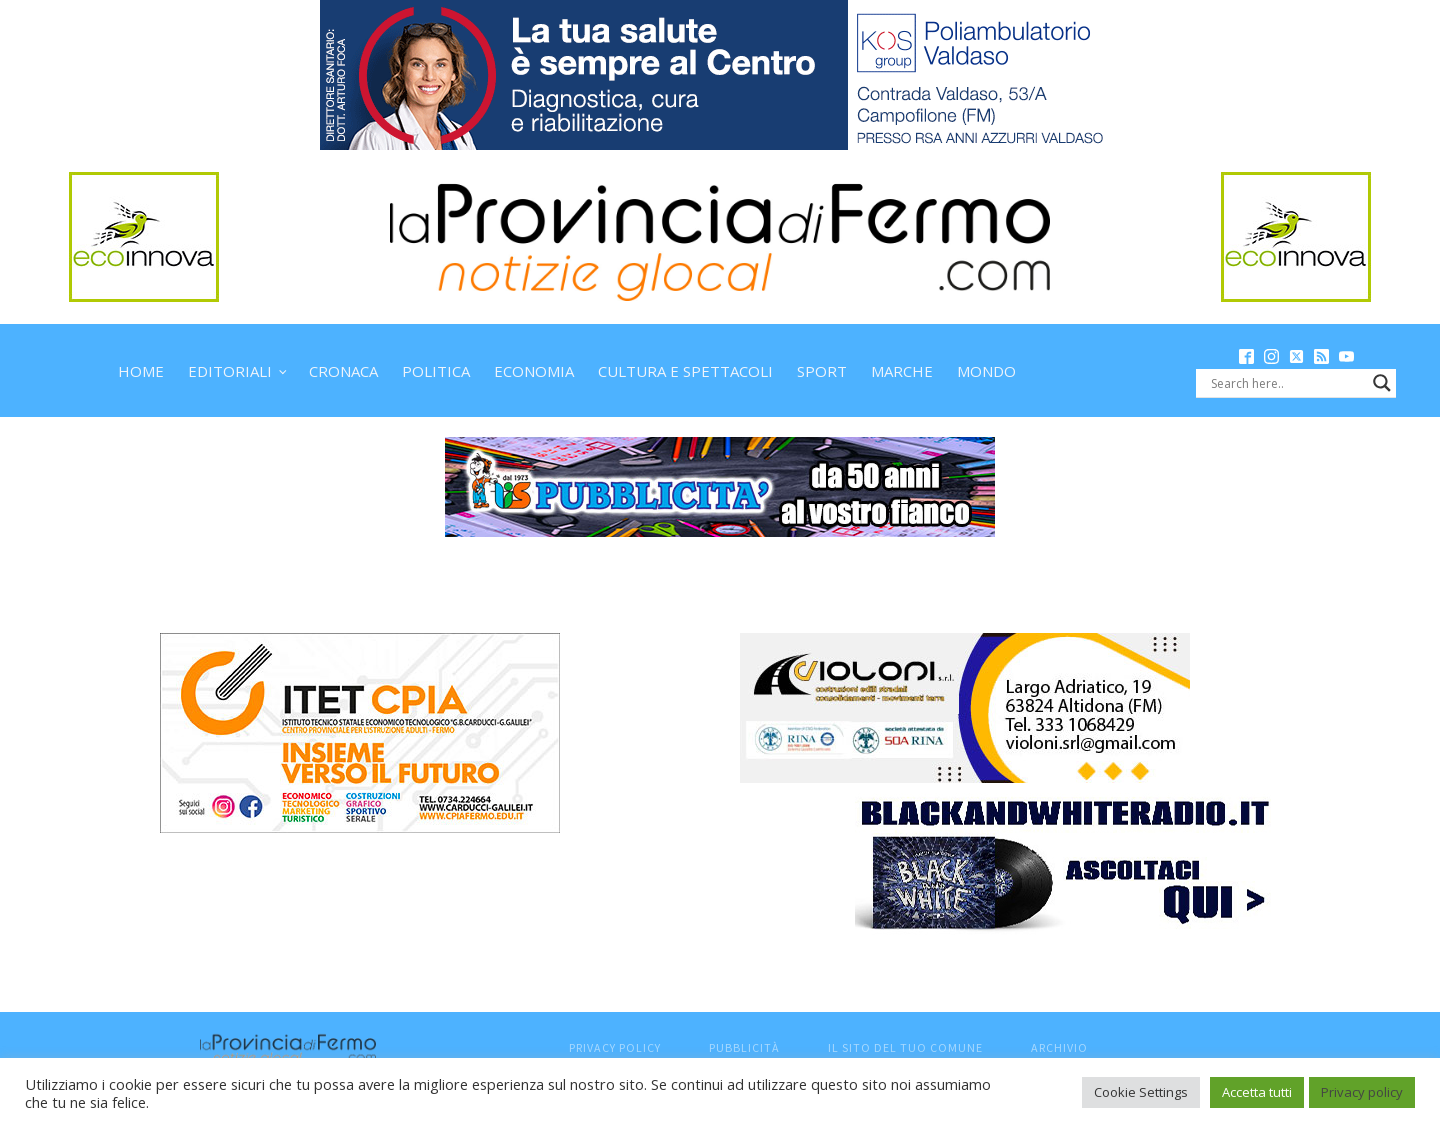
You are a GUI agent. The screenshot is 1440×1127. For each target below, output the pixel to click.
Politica (436, 371)
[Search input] (1287, 383)
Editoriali (230, 371)
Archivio (1059, 1047)
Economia (534, 371)
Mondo (986, 371)
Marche (902, 371)
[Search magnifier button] (1382, 383)
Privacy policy (1362, 1092)
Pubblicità (744, 1047)
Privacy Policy (615, 1047)
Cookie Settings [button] (1141, 1092)
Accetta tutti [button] (1257, 1092)
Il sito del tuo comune (905, 1047)
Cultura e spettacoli (685, 371)
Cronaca (343, 371)
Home (141, 371)
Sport (822, 371)
